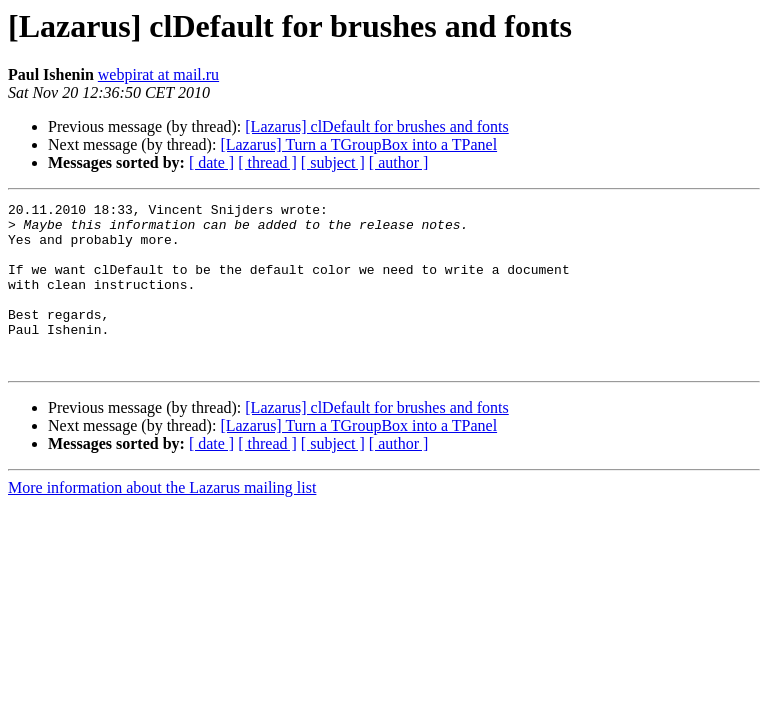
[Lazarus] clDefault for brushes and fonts (376, 126)
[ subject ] (333, 162)
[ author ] (399, 162)
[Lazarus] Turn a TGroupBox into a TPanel (358, 144)
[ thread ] (267, 162)
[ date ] (211, 162)
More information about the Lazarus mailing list (162, 520)
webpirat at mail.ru (158, 74)
